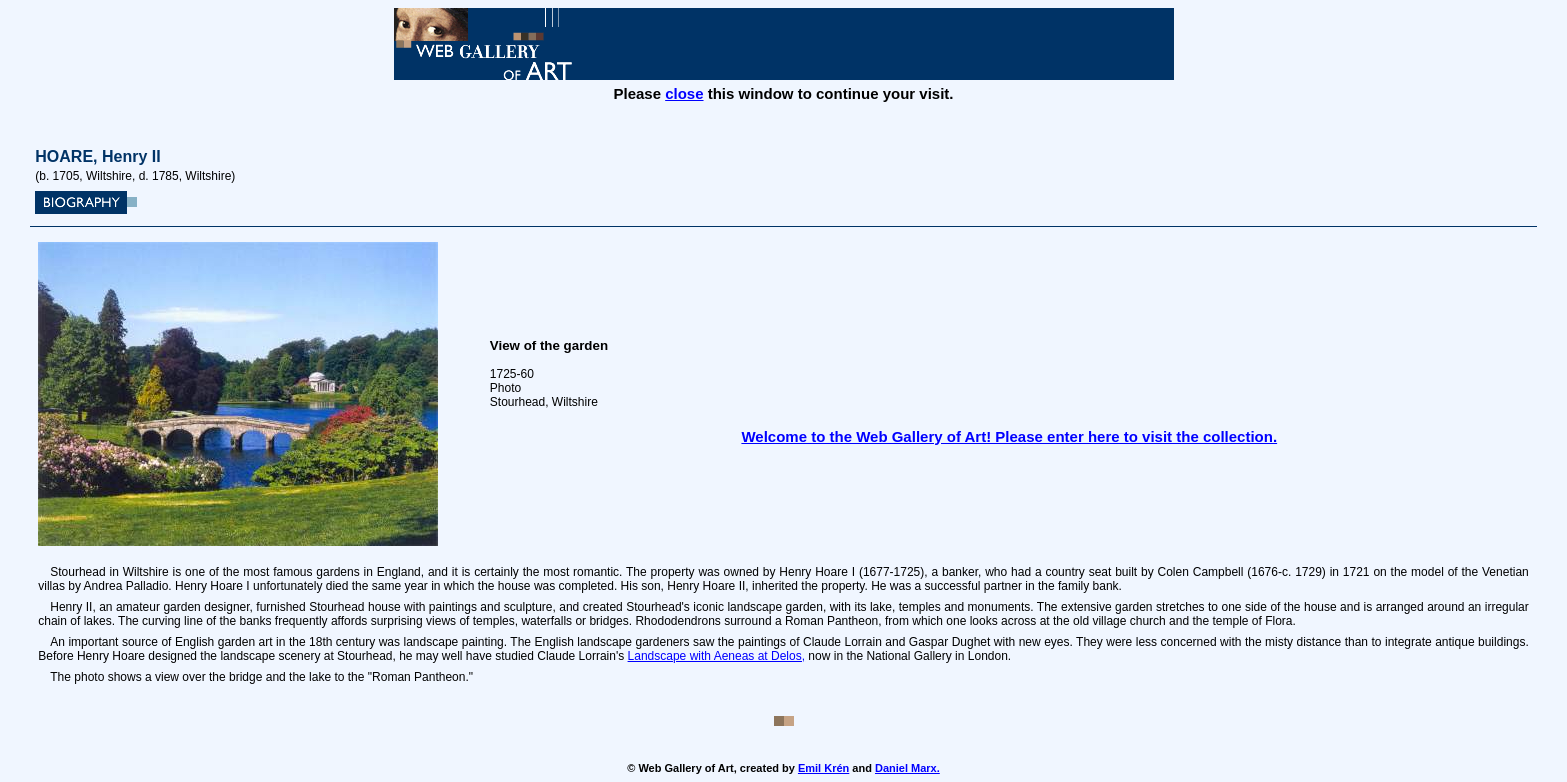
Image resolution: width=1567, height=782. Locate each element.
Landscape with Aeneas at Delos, (716, 656)
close (684, 93)
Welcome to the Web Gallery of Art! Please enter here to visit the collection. (1009, 436)
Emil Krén (823, 768)
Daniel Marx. (907, 768)
